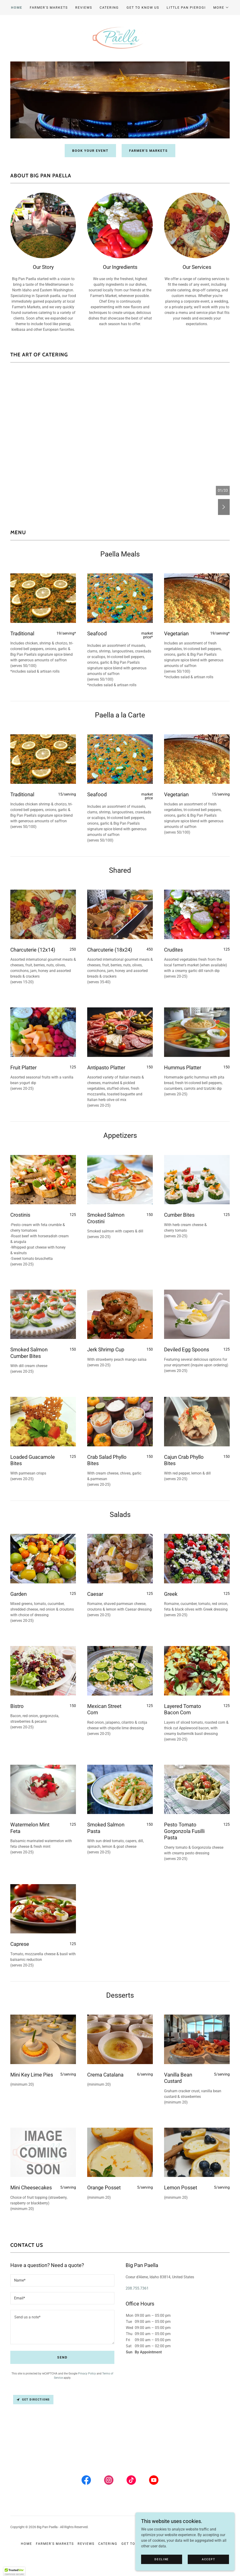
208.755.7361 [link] (137, 2298)
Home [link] (16, 7)
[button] (221, 7)
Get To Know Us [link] (143, 7)
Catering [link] (109, 7)
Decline (165, 2559)
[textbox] (62, 2290)
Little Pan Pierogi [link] (186, 7)
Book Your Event (90, 160)
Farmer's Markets (148, 160)
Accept (209, 2559)
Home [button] (26, 2553)
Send (62, 2367)
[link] (120, 43)
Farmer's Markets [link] (49, 7)
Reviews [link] (83, 7)
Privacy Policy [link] (87, 2383)
